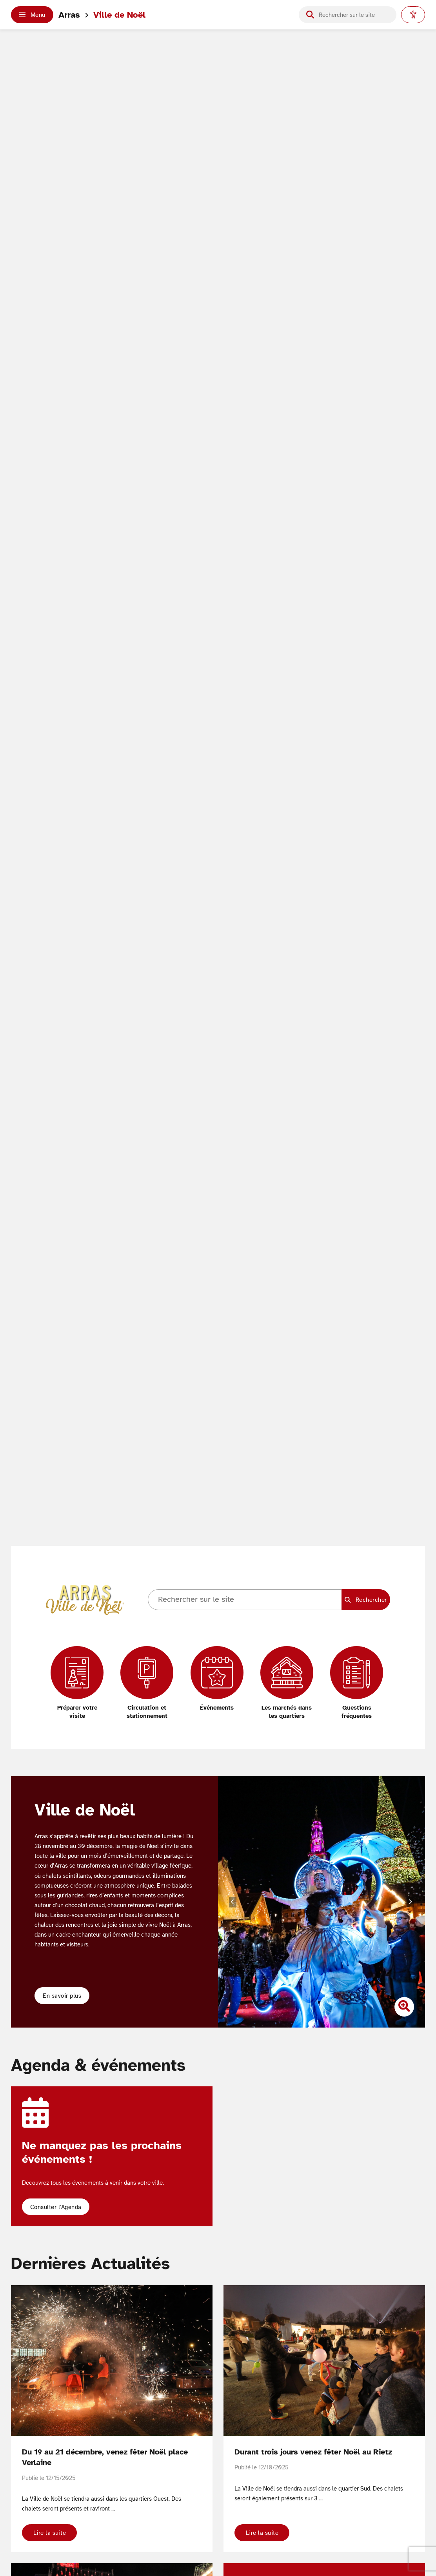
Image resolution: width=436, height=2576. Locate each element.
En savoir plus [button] (62, 1995)
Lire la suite (49, 2532)
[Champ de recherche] (354, 15)
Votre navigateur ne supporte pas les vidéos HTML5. (218, 814)
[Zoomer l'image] (404, 2007)
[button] (32, 14)
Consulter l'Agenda (56, 2207)
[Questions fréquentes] (356, 1683)
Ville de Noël (119, 14)
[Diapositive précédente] (232, 1902)
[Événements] (216, 1679)
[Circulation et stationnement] (147, 1683)
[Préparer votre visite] (77, 1683)
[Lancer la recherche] (310, 15)
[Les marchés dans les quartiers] (286, 1683)
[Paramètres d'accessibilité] (413, 14)
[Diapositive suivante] (410, 1902)
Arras (69, 14)
